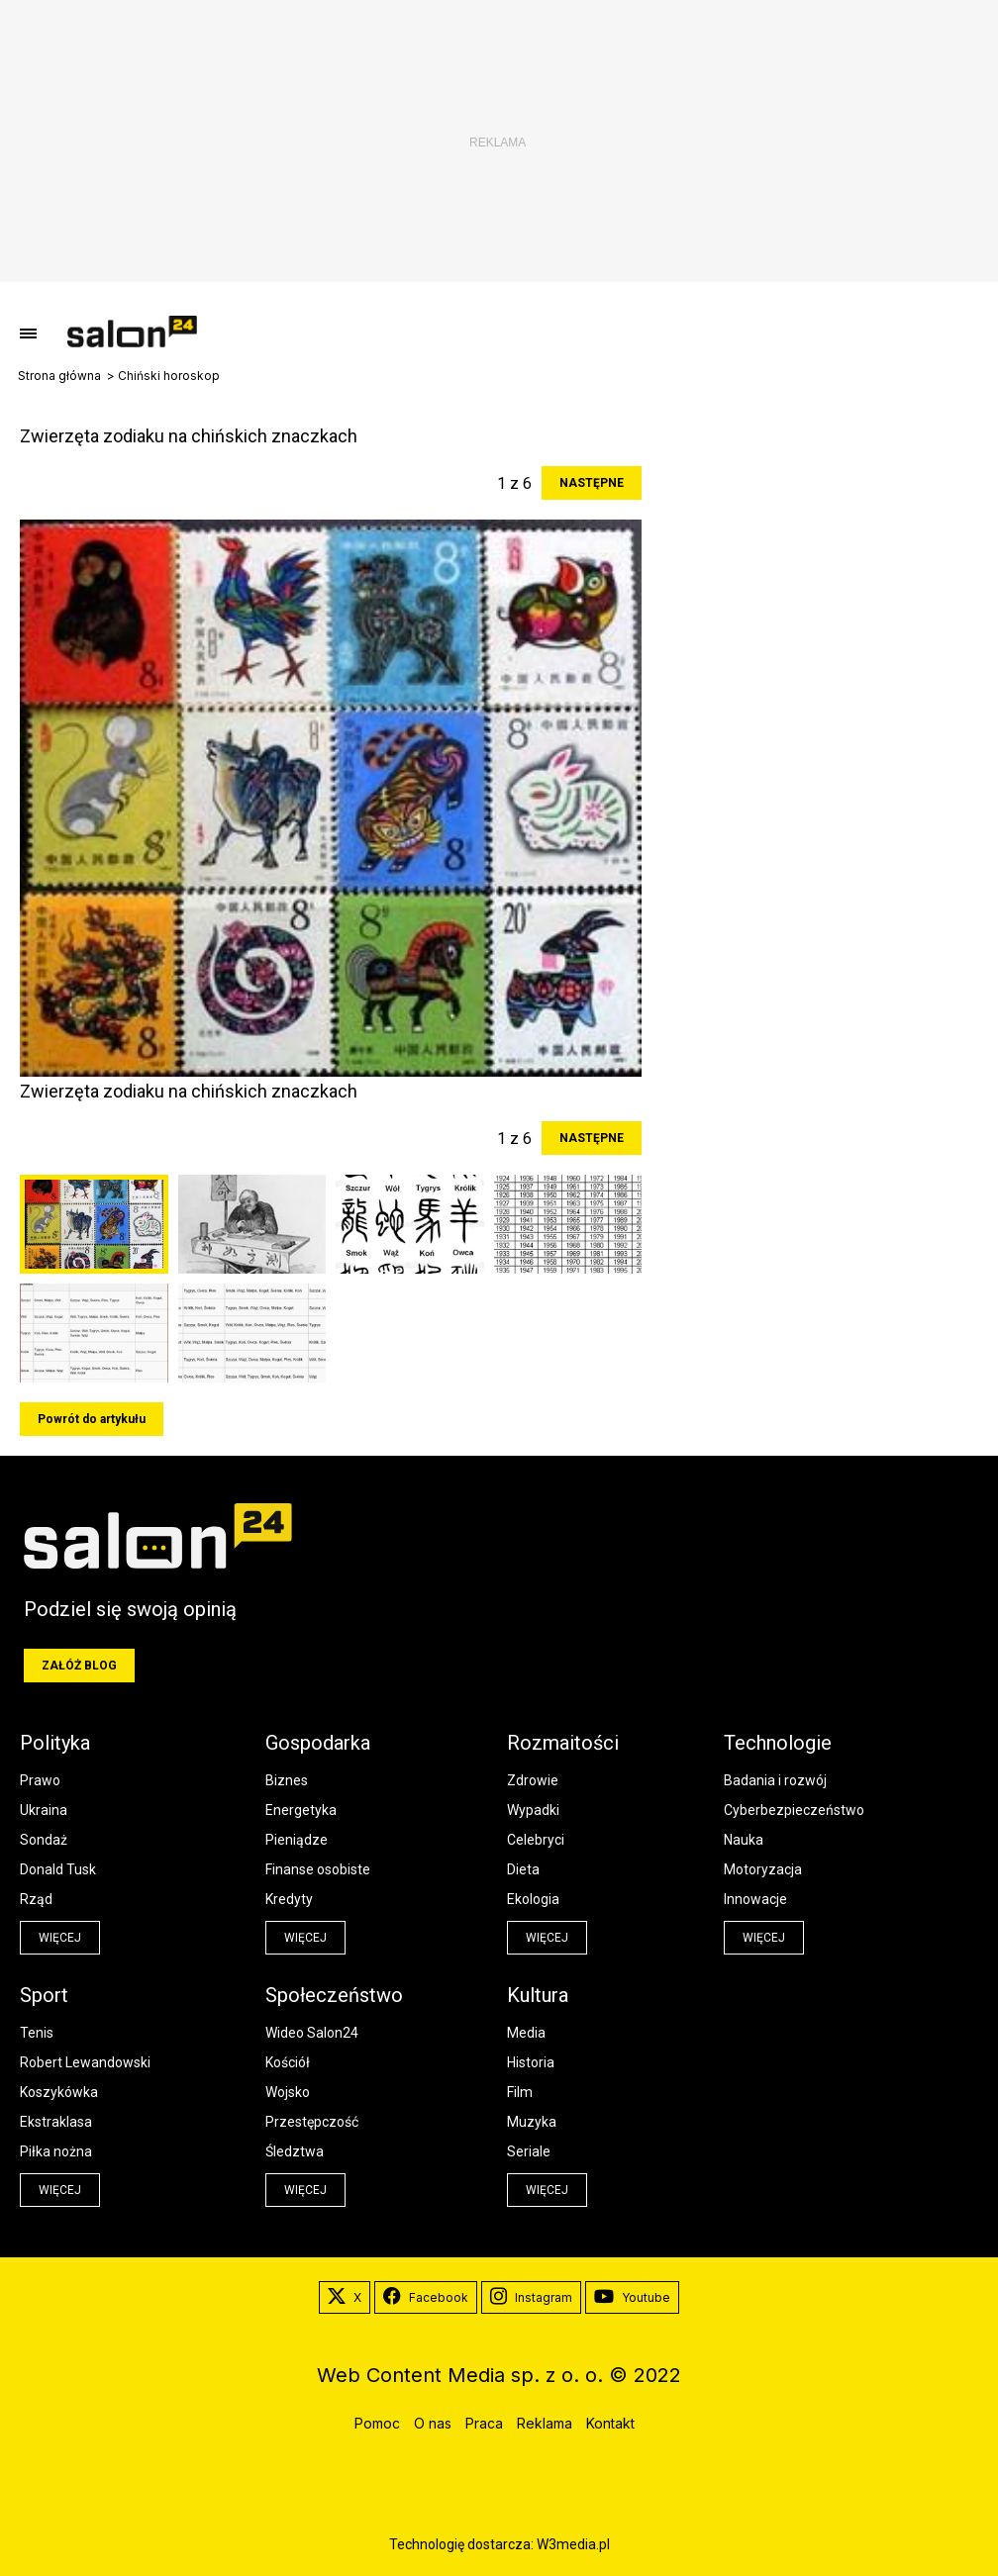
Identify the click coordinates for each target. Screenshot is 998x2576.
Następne (591, 483)
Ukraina (43, 1810)
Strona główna (59, 376)
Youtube (632, 2298)
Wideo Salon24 (311, 2033)
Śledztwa (294, 2151)
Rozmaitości (563, 1743)
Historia (530, 2062)
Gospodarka (317, 1743)
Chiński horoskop (169, 376)
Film (520, 2092)
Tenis (36, 2033)
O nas (432, 2423)
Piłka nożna (56, 2151)
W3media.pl (573, 2544)
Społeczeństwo (334, 1995)
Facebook (425, 2298)
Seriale (528, 2151)
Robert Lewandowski (85, 2062)
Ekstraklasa (56, 2122)
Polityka (55, 1743)
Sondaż (43, 1840)
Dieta (523, 1869)
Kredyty (289, 1899)
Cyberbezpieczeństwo (794, 1810)
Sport (44, 1995)
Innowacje (755, 1899)
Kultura (537, 1995)
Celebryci (535, 1840)
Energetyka (301, 1810)
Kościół (287, 2062)
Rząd (36, 1899)
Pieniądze (296, 1840)
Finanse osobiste (317, 1869)
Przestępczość (311, 2122)
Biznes (286, 1780)
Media (526, 2033)
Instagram (531, 2298)
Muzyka (531, 2122)
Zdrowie (532, 1780)
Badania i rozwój (775, 1780)
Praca (484, 2423)
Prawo (40, 1780)
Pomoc (377, 2423)
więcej (60, 1938)
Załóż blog (79, 1665)
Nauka (743, 1840)
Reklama (544, 2423)
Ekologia (533, 1899)
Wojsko (287, 2092)
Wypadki (533, 1810)
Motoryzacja (763, 1869)
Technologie (778, 1743)
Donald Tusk (58, 1869)
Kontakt (610, 2423)
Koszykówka (59, 2092)
